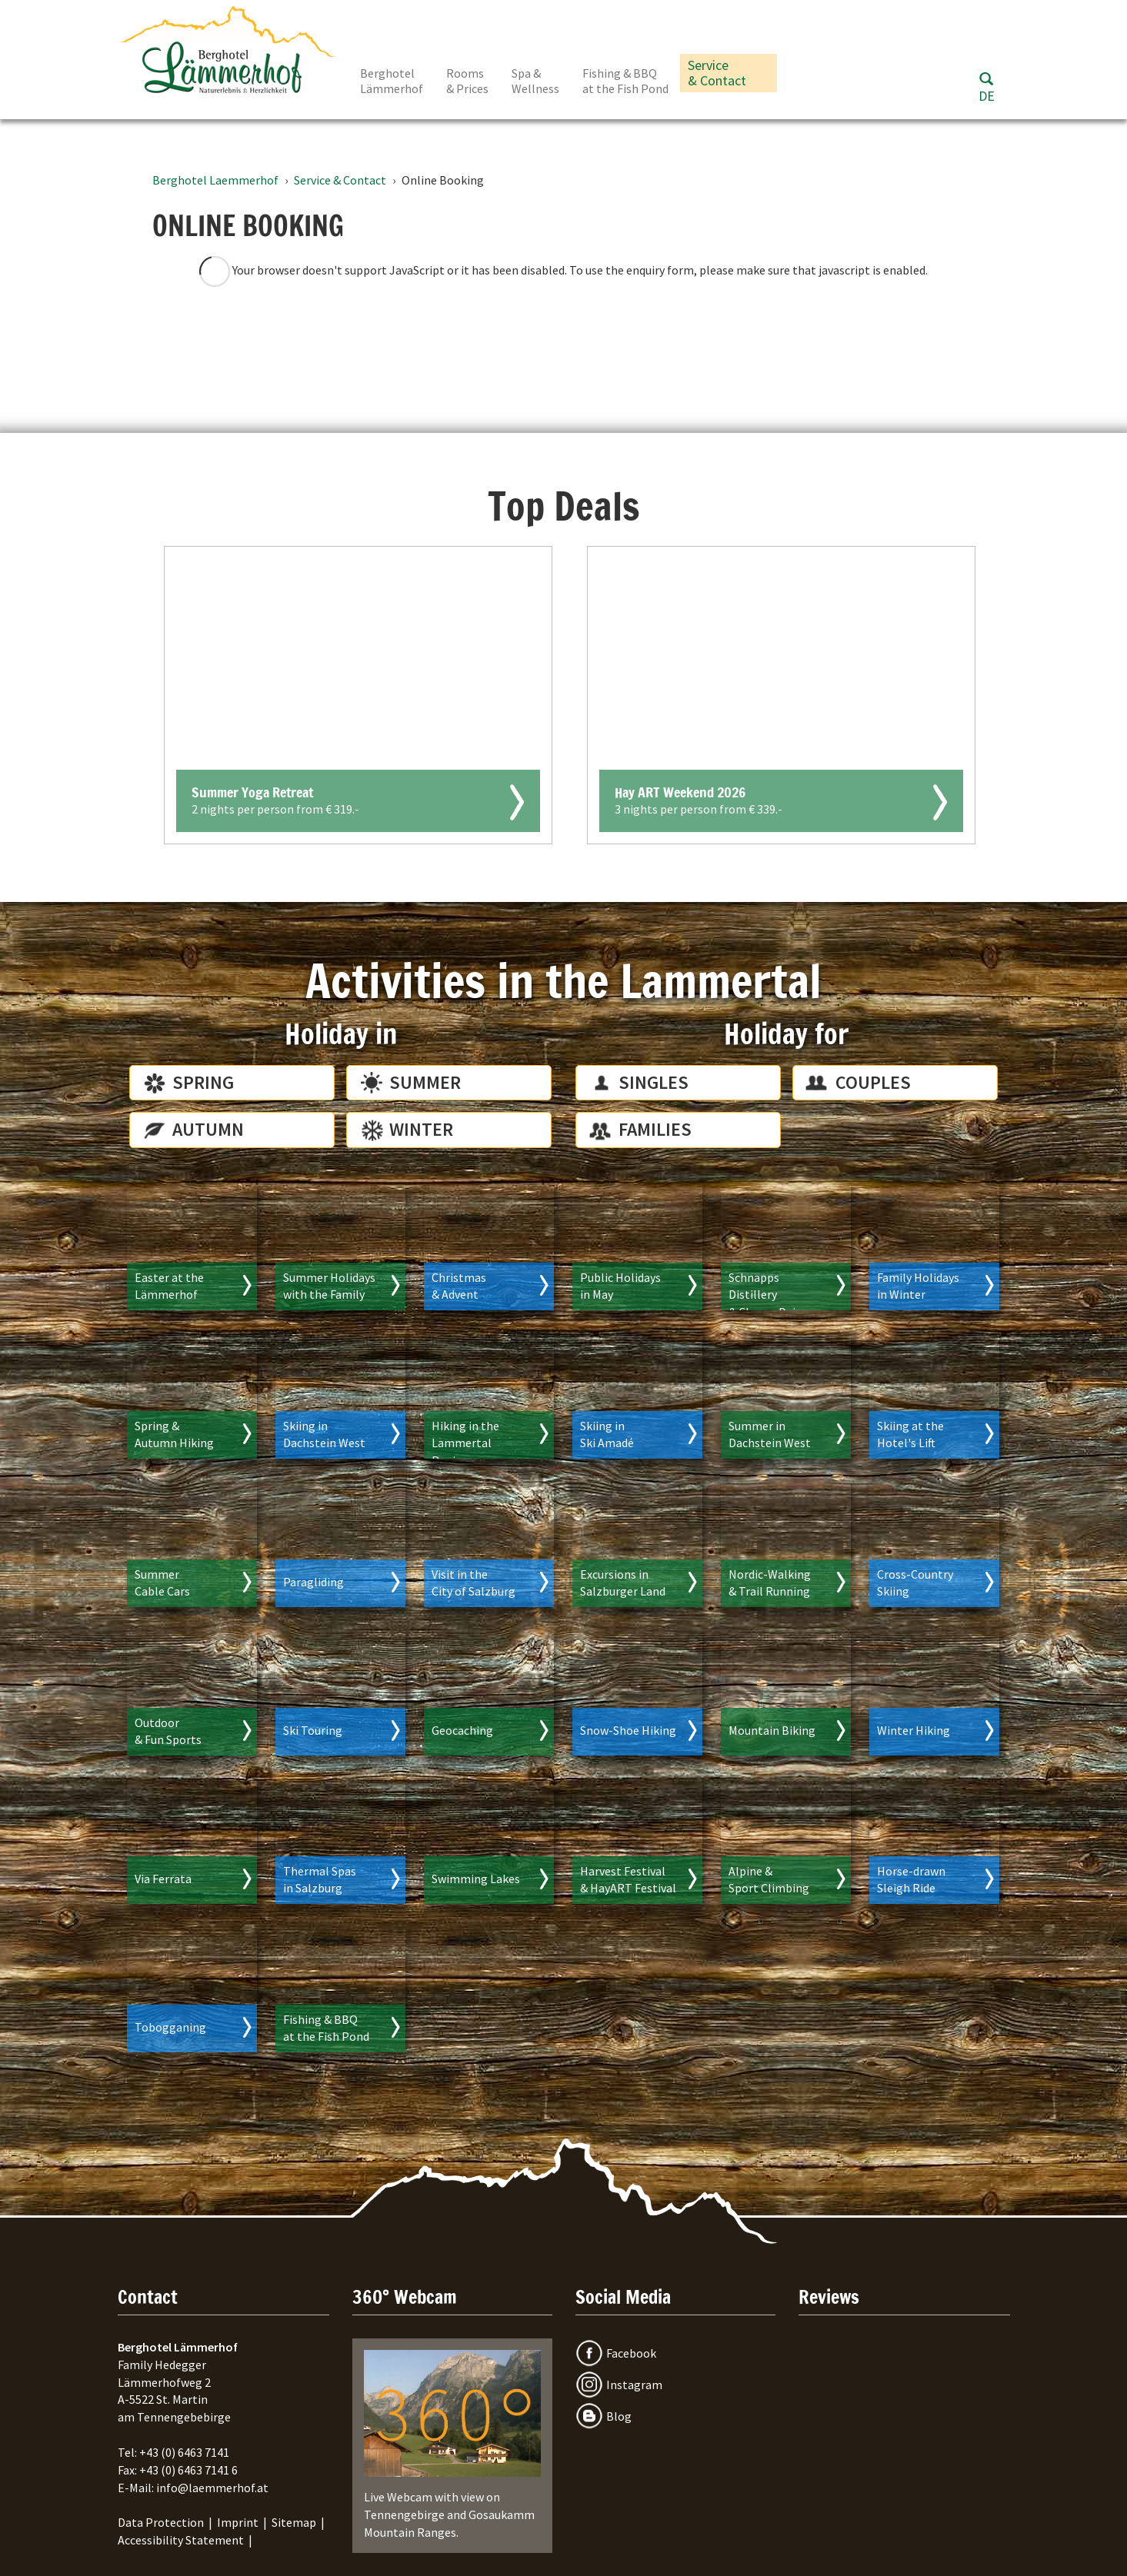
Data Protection (161, 2522)
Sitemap (294, 2522)
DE (987, 96)
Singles (654, 1082)
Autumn (208, 1129)
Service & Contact (717, 72)
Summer (425, 1082)
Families (655, 1129)
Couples (873, 1082)
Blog (619, 2416)
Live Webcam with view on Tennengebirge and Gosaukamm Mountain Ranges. (452, 2445)
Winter (421, 1129)
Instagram (634, 2384)
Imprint (237, 2522)
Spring (203, 1082)
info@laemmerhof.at (212, 2487)
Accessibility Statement (181, 2540)
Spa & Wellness (535, 80)
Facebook (631, 2353)
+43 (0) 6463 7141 (184, 2452)
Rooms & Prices (467, 80)
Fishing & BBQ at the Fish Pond (625, 80)
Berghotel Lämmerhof (391, 80)
